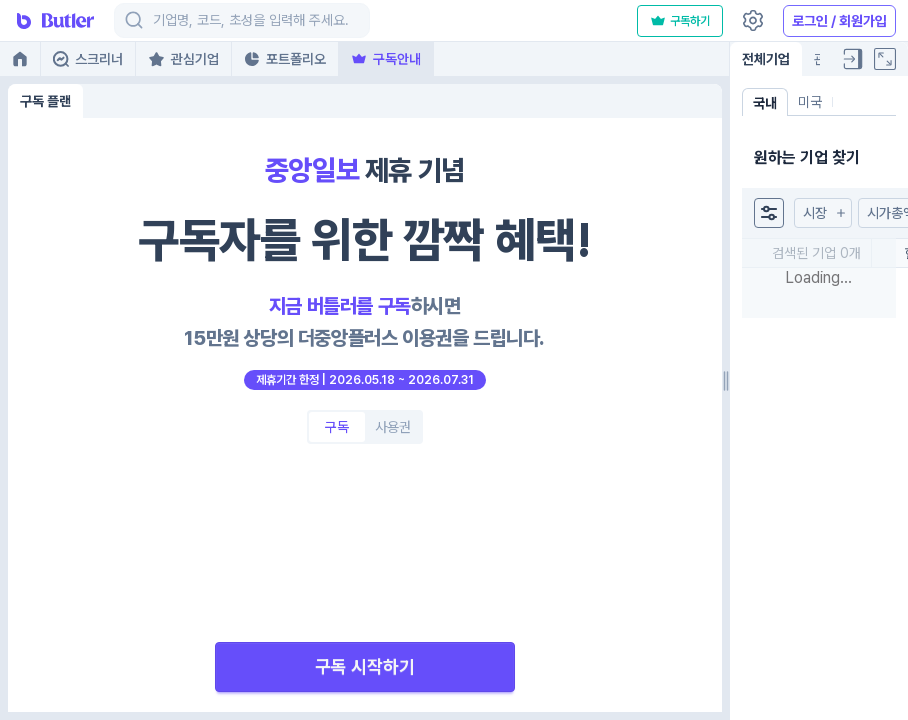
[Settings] (753, 20)
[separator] (726, 381)
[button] (823, 213)
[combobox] (154, 20)
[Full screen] (885, 59)
